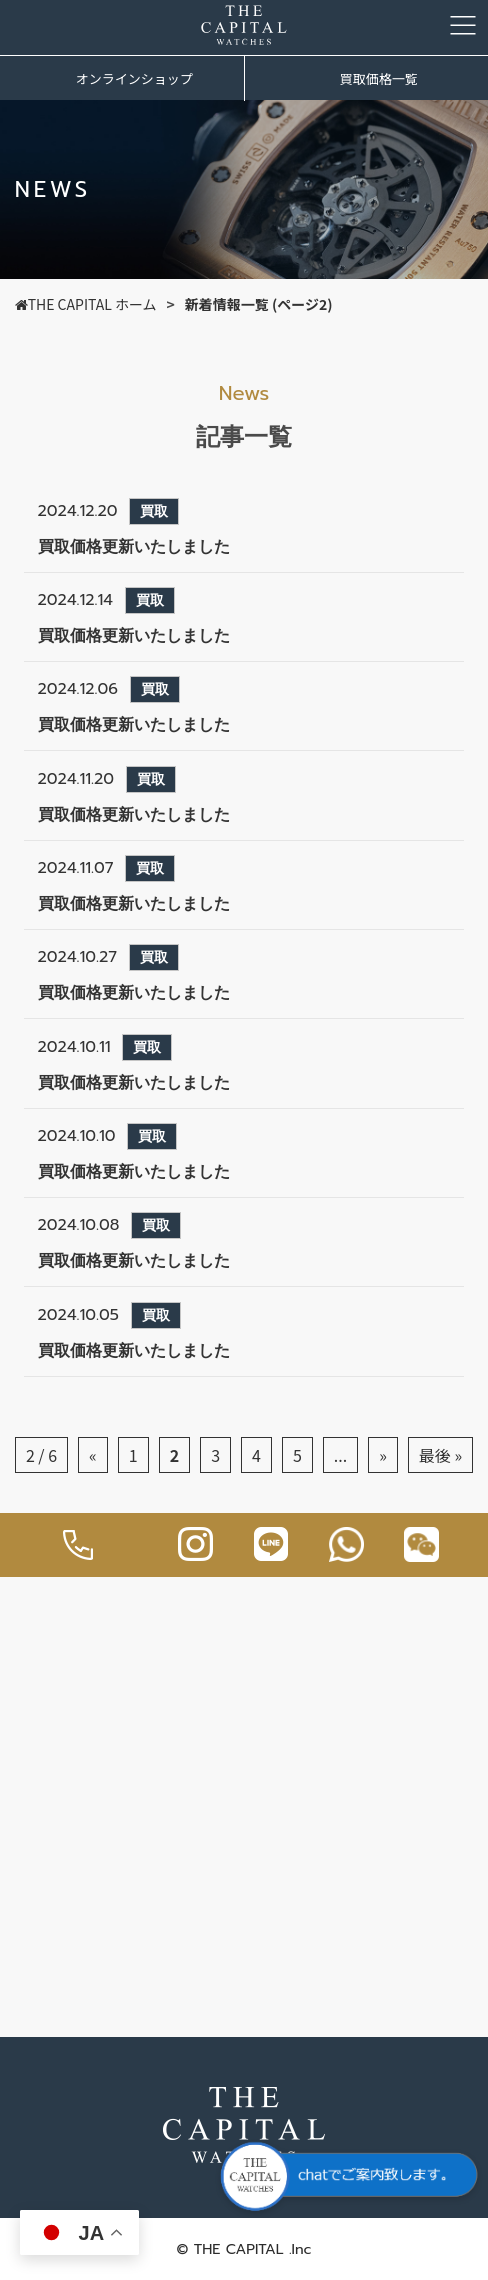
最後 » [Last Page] (440, 1455)
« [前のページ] (93, 1455)
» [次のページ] (383, 1455)
